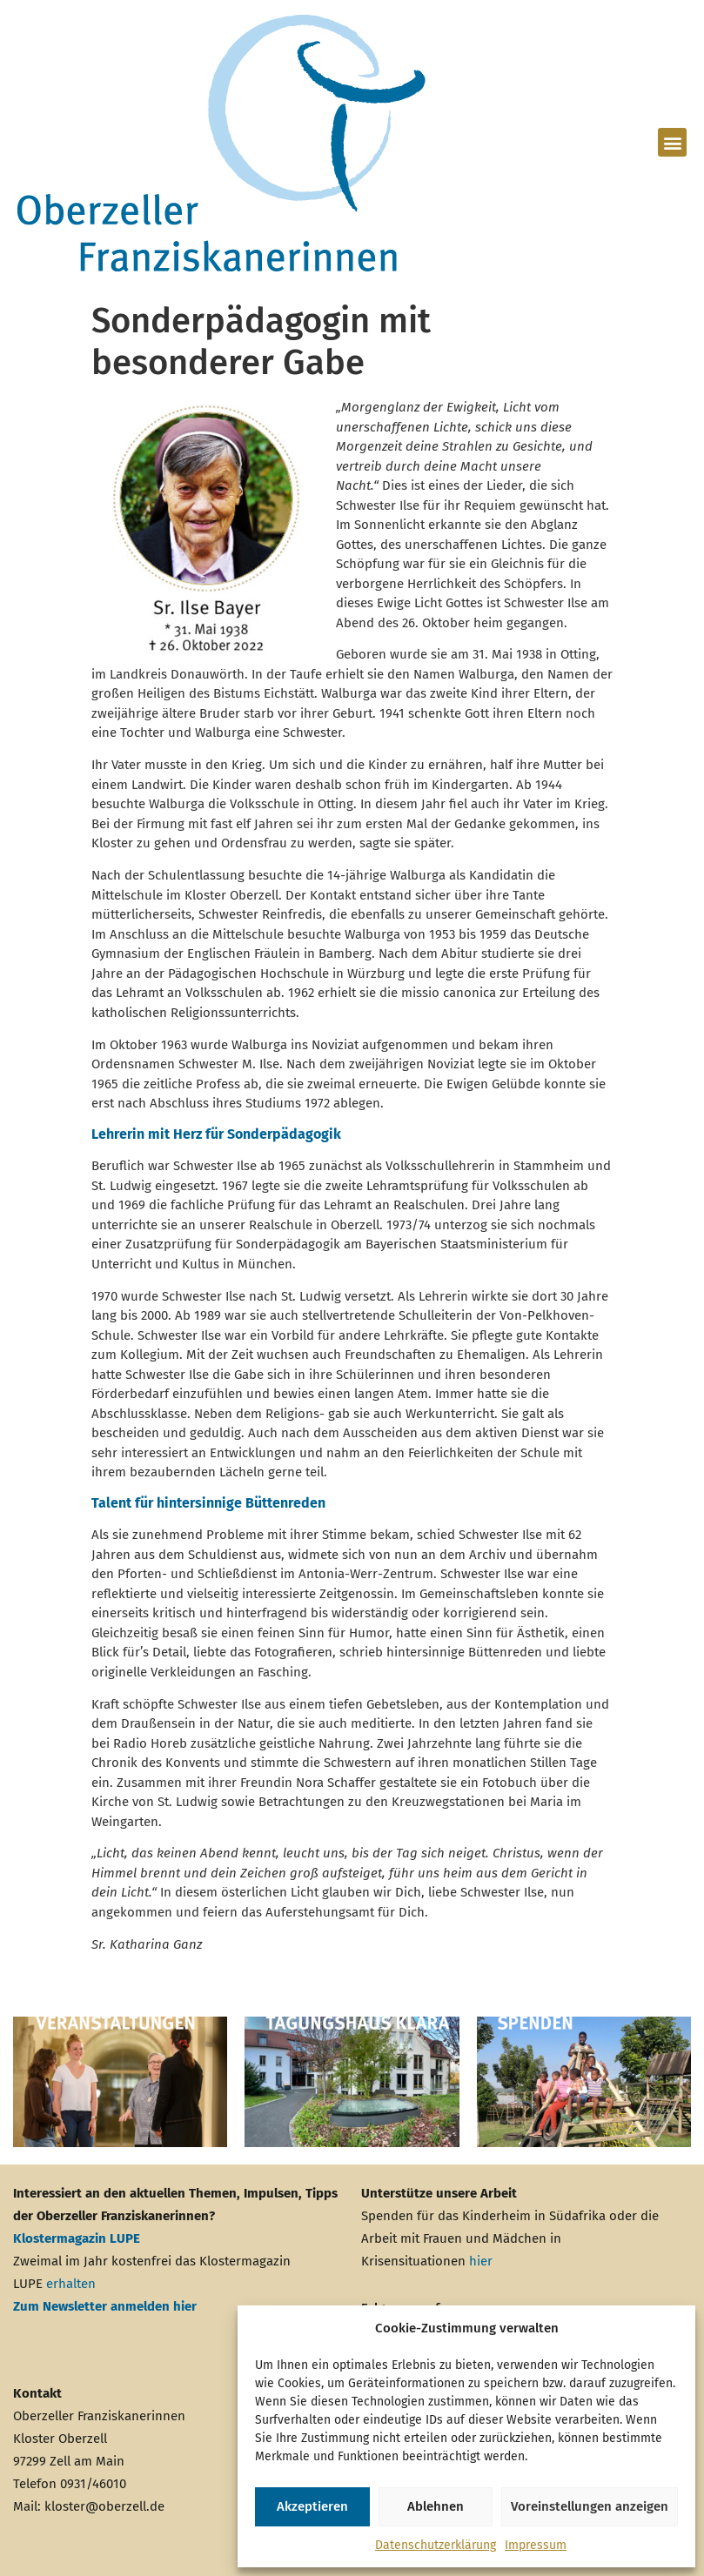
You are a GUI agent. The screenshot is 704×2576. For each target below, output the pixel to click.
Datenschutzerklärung (435, 2545)
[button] (672, 142)
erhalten (71, 2284)
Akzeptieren (312, 2506)
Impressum (536, 2545)
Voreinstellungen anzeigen (589, 2506)
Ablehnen (435, 2506)
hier (481, 2261)
